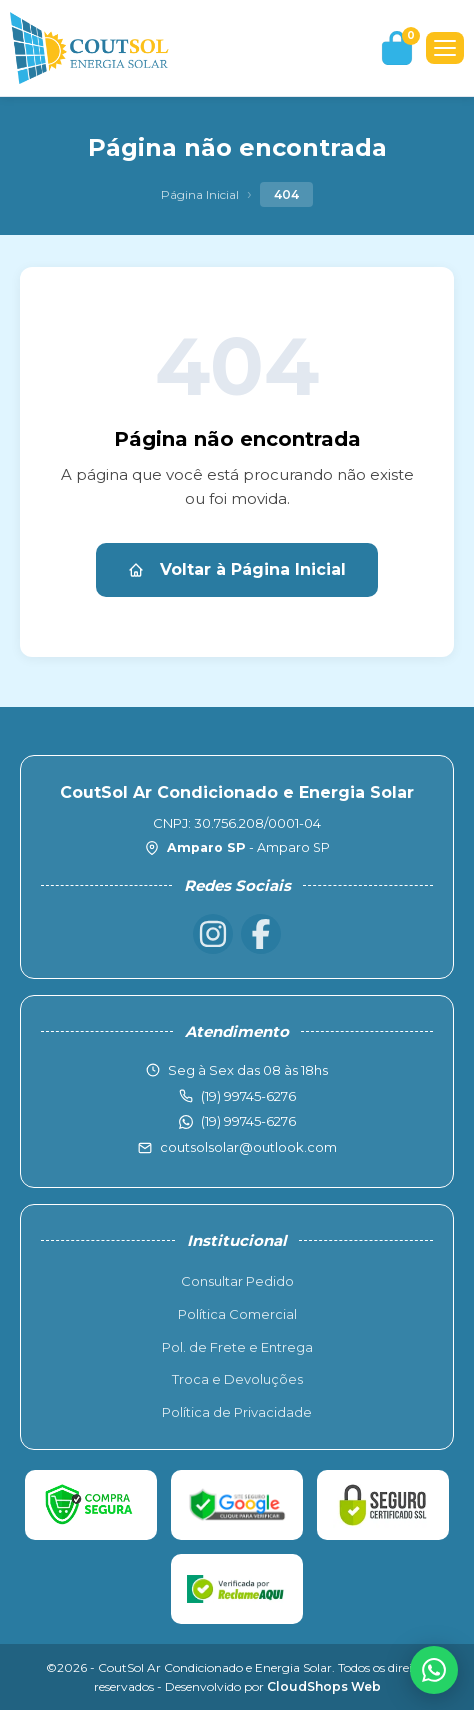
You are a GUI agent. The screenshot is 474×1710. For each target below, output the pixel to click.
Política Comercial (237, 1314)
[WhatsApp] (434, 1670)
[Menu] (445, 48)
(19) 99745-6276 (248, 1121)
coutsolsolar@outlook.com (248, 1147)
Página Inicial (200, 194)
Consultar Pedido (237, 1281)
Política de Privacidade (237, 1412)
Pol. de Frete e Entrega (237, 1347)
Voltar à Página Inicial (237, 569)
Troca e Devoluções (237, 1379)
